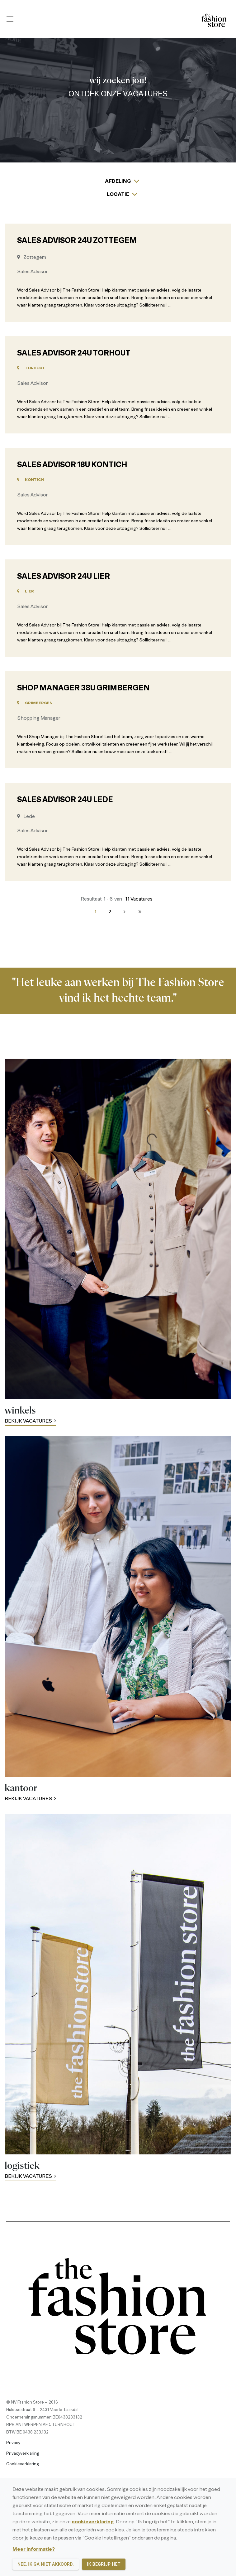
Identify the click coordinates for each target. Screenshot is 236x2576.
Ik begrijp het (103, 2564)
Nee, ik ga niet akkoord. (45, 2564)
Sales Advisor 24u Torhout (73, 353)
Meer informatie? (33, 2549)
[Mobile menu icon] (10, 19)
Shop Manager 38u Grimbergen (83, 688)
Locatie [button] (118, 194)
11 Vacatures (139, 899)
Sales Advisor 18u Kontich (72, 465)
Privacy (13, 2443)
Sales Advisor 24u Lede (65, 800)
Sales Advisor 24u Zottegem (77, 241)
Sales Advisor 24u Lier (63, 577)
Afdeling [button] (118, 181)
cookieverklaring (93, 2522)
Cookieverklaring (22, 2464)
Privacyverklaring (22, 2454)
